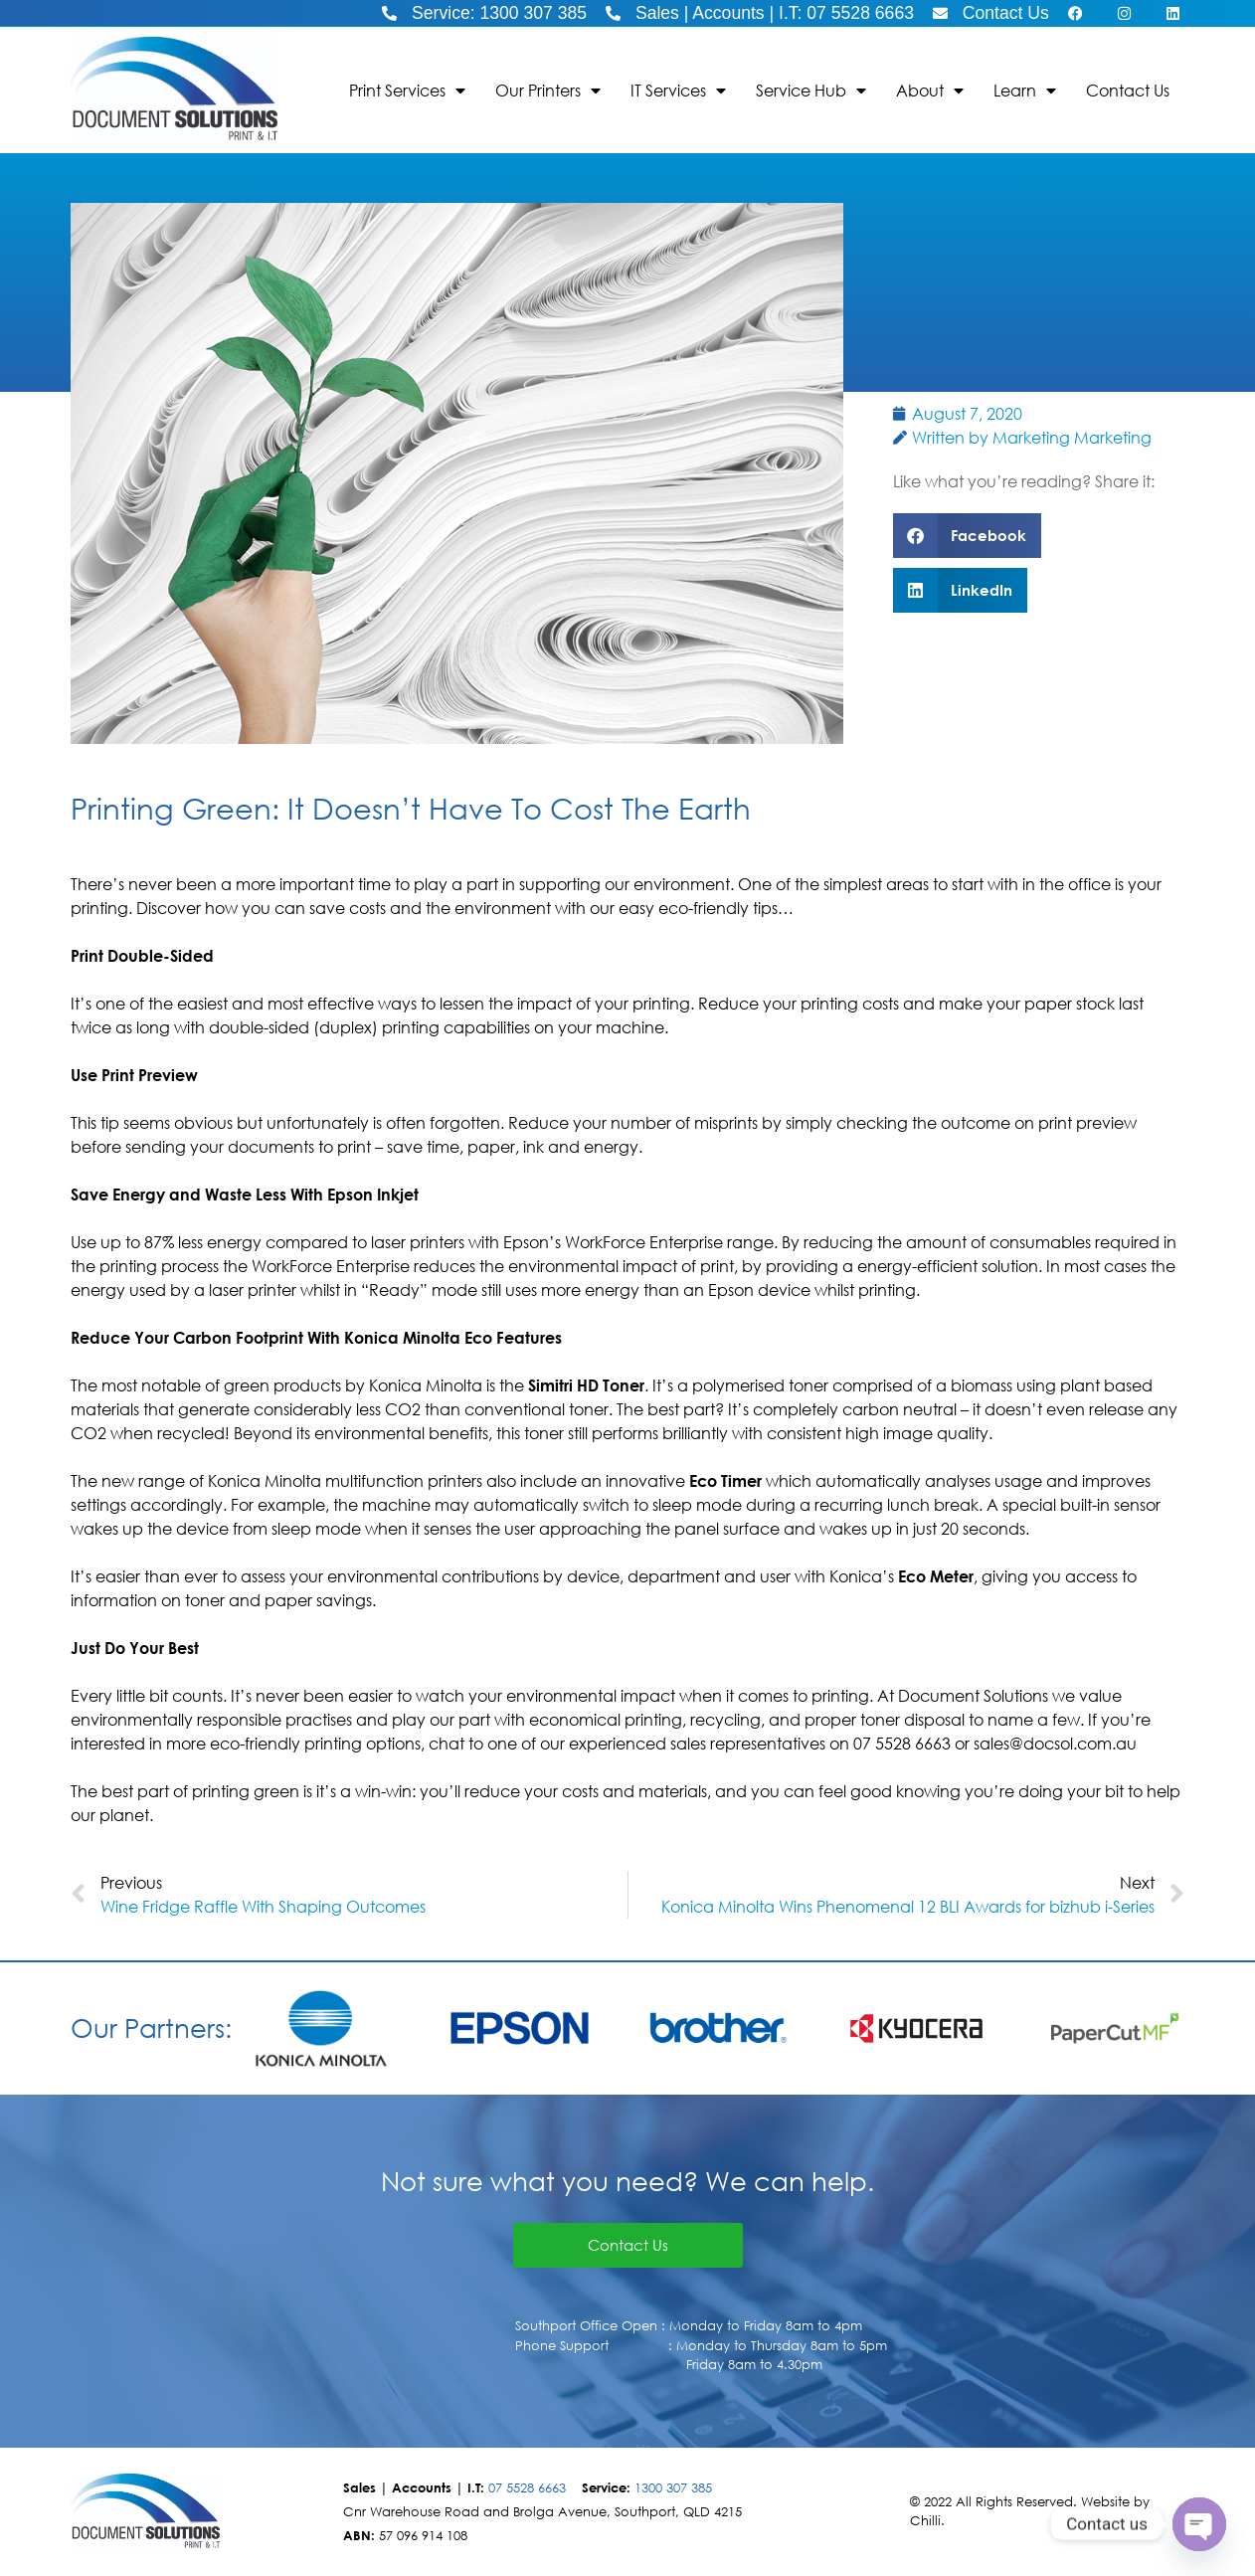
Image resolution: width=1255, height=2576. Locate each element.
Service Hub (811, 90)
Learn (1024, 90)
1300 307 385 (673, 2488)
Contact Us (1127, 90)
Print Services (407, 90)
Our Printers (548, 90)
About (930, 90)
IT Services (678, 90)
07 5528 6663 (527, 2488)
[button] (967, 535)
